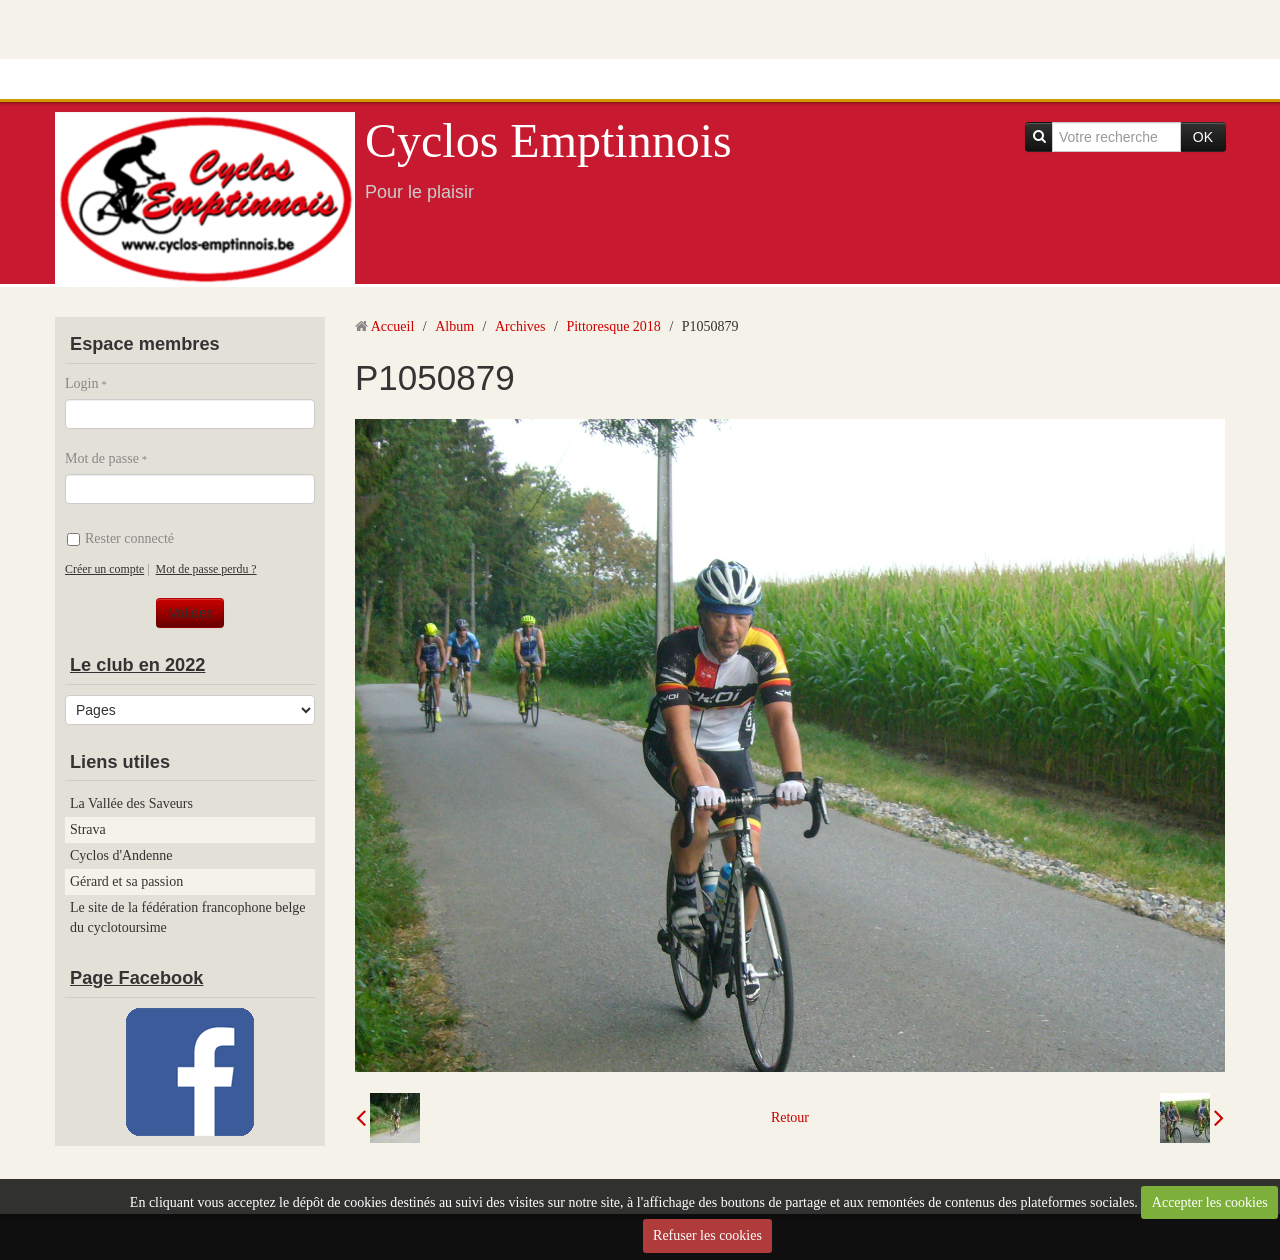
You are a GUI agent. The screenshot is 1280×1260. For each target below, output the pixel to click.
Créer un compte (104, 569)
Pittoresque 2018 (613, 326)
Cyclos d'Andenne (121, 855)
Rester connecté (120, 538)
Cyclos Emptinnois (548, 140)
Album (454, 326)
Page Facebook (136, 978)
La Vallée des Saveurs (131, 803)
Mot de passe (102, 458)
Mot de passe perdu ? (206, 569)
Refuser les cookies (707, 1235)
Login (81, 383)
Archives (520, 326)
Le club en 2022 (137, 665)
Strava (88, 829)
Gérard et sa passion (126, 881)
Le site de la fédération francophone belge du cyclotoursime (188, 917)
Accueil (393, 326)
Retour (790, 1117)
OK (1203, 137)
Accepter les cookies (1210, 1202)
